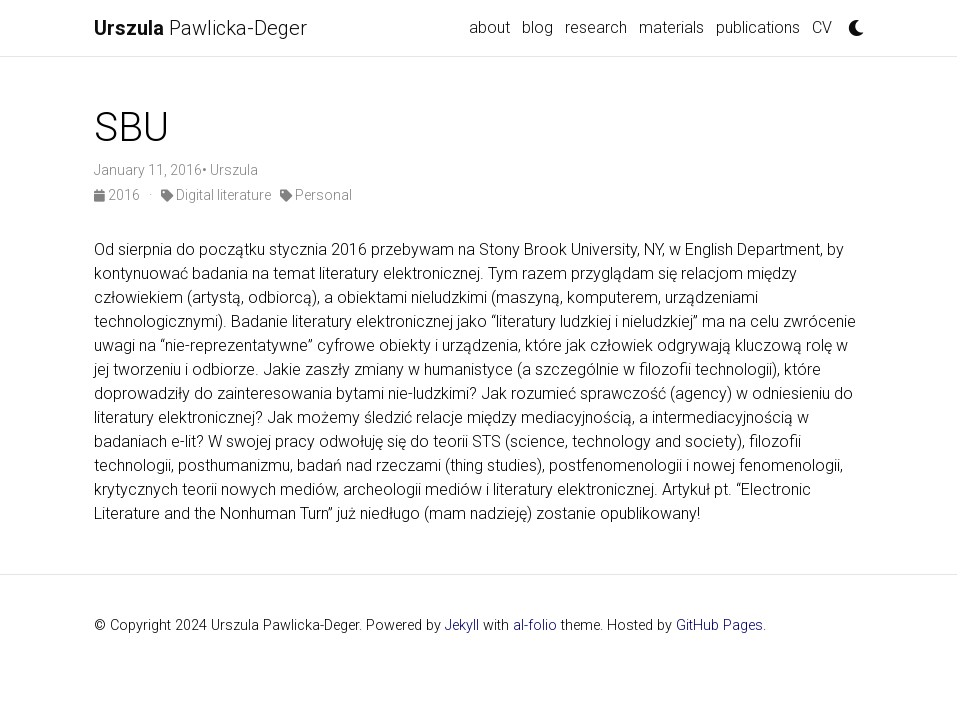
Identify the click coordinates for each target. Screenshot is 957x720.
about (489, 27)
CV (822, 27)
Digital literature (216, 195)
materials (671, 27)
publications (758, 27)
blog (537, 27)
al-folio (535, 625)
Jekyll (462, 625)
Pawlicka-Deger (200, 28)
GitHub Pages (719, 625)
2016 (118, 195)
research (596, 27)
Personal (316, 195)
